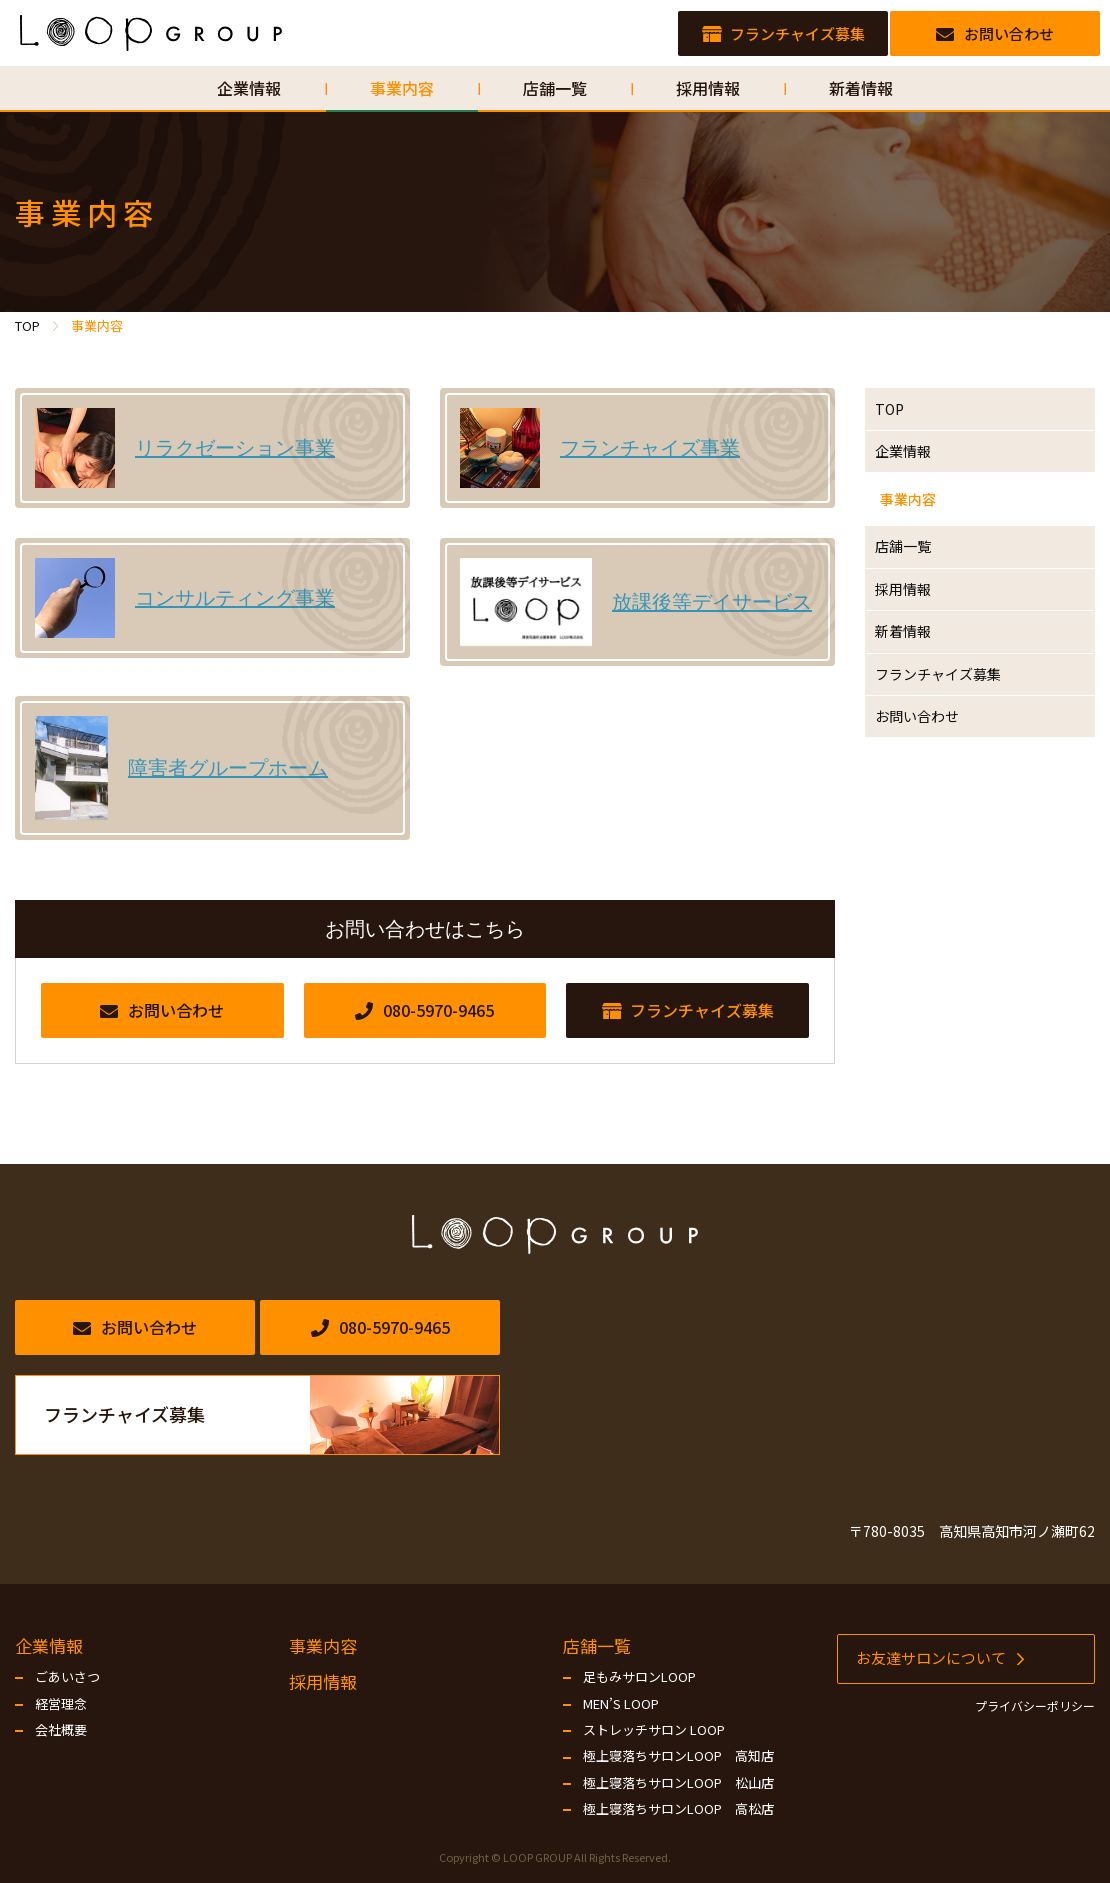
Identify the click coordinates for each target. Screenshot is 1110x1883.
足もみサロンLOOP (639, 1677)
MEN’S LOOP (621, 1704)
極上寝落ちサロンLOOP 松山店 (678, 1783)
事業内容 (915, 533)
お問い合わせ (931, 816)
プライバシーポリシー (1035, 1705)
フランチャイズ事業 (650, 448)
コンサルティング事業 (235, 598)
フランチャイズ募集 (955, 761)
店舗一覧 (915, 596)
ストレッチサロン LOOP (654, 1730)
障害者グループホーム (228, 768)
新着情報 (915, 706)
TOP (899, 415)
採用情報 (915, 651)
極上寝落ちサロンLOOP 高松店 (678, 1809)
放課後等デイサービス (712, 602)
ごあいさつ (67, 1677)
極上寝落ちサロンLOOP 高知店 (678, 1756)
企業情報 (915, 470)
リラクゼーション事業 (235, 448)
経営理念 (61, 1704)
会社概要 (61, 1730)
